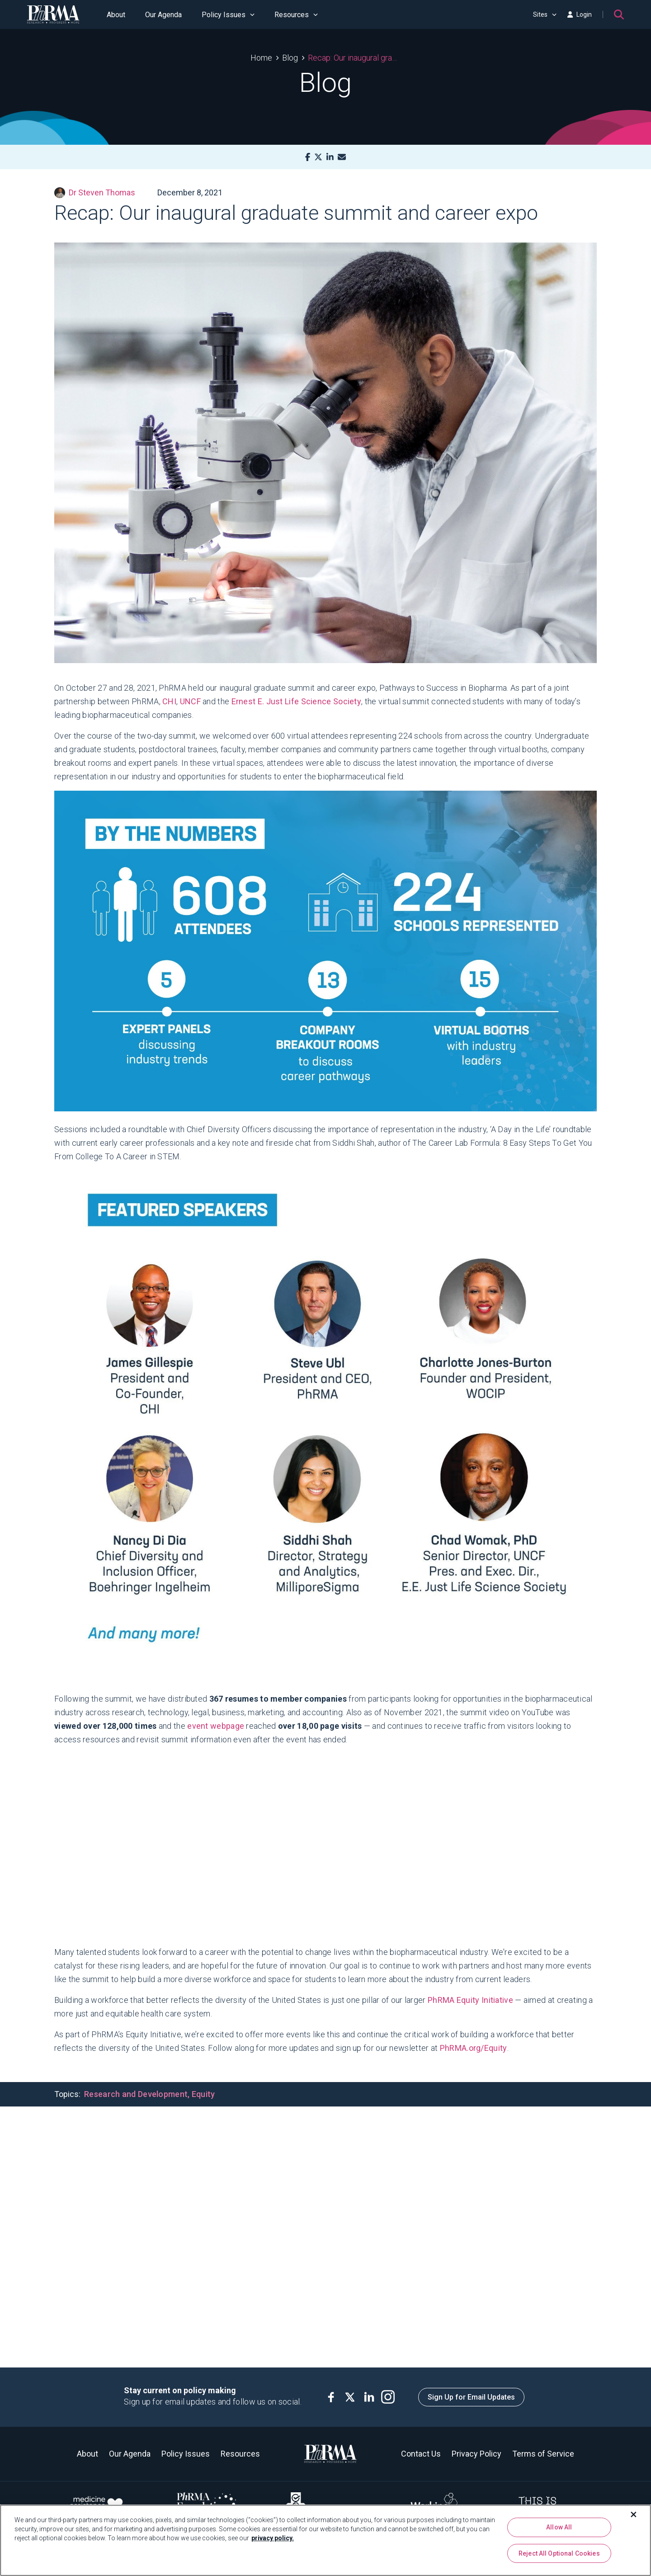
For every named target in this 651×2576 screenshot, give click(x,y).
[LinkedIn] (330, 157)
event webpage (215, 1726)
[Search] (619, 14)
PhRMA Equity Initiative (470, 2000)
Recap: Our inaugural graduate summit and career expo (354, 57)
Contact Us (421, 2453)
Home (261, 57)
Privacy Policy (476, 2453)
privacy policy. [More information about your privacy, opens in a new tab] (272, 2538)
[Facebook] (307, 157)
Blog (290, 57)
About (116, 14)
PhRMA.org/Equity (473, 2048)
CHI (169, 701)
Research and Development (136, 2094)
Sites (545, 14)
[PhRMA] (53, 14)
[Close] (634, 2514)
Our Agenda (163, 14)
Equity (203, 2094)
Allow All (559, 2527)
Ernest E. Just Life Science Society (296, 701)
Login (579, 14)
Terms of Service (543, 2453)
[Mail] (342, 157)
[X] (318, 157)
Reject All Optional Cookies (559, 2553)
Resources (296, 14)
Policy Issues (228, 14)
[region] (325, 2540)
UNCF (190, 701)
